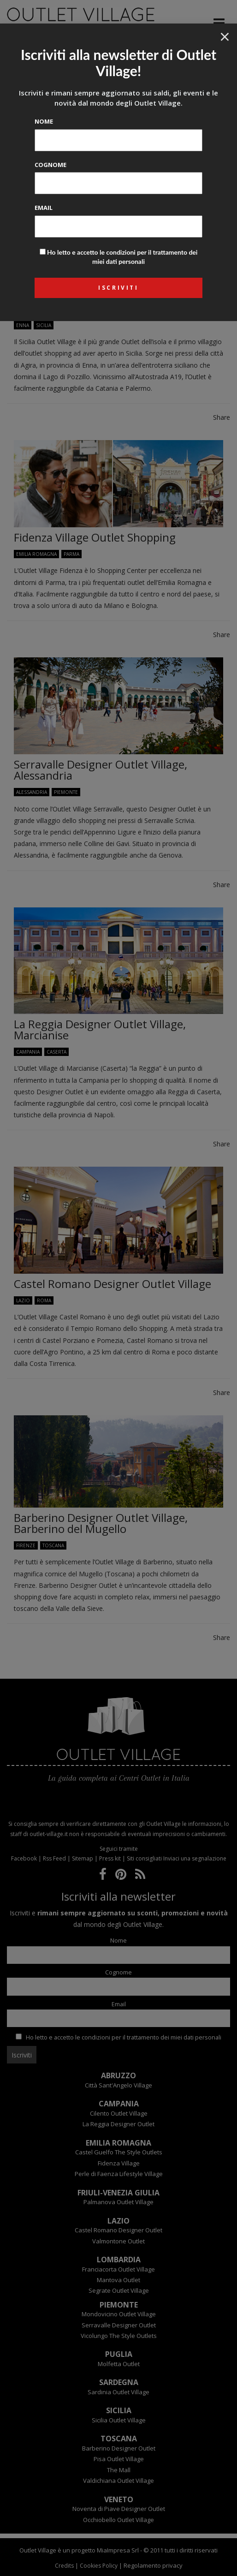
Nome (44, 121)
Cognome (50, 165)
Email (44, 207)
